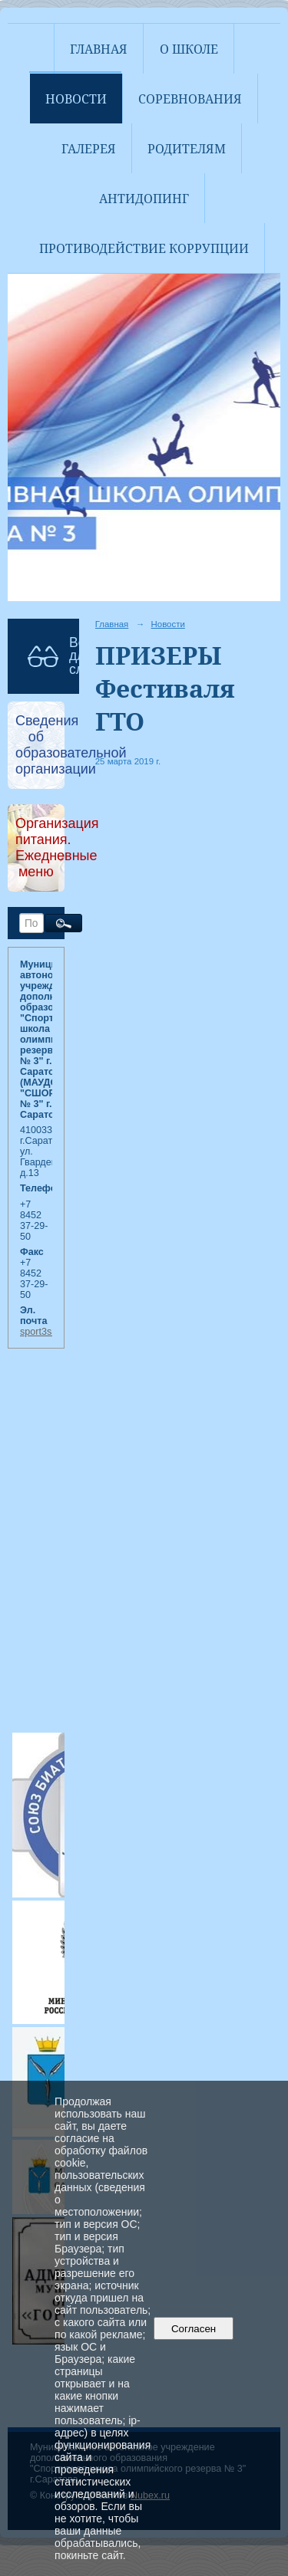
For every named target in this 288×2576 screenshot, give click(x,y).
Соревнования (190, 98)
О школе (189, 49)
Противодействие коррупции (144, 248)
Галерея (88, 148)
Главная (98, 49)
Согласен (194, 2328)
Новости (76, 98)
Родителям (186, 148)
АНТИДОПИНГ (144, 198)
